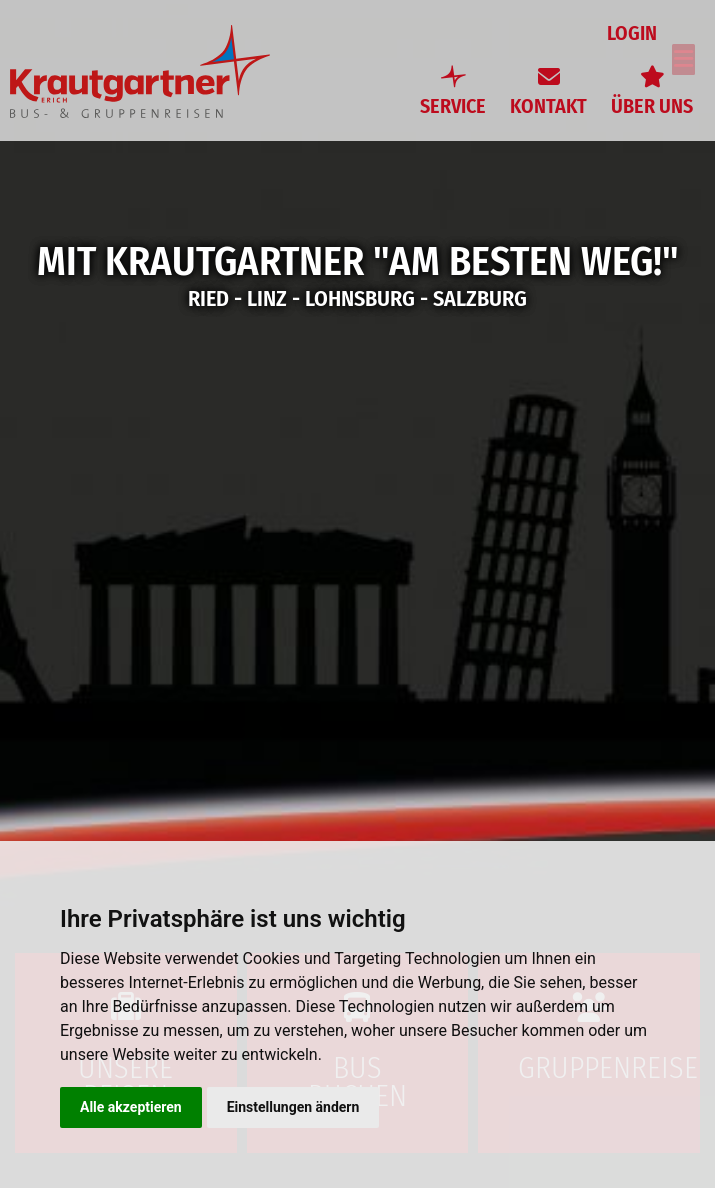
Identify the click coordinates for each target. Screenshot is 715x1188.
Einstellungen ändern (293, 1107)
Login (635, 34)
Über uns (652, 106)
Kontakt (548, 106)
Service (453, 106)
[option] (357, 594)
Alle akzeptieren (131, 1107)
